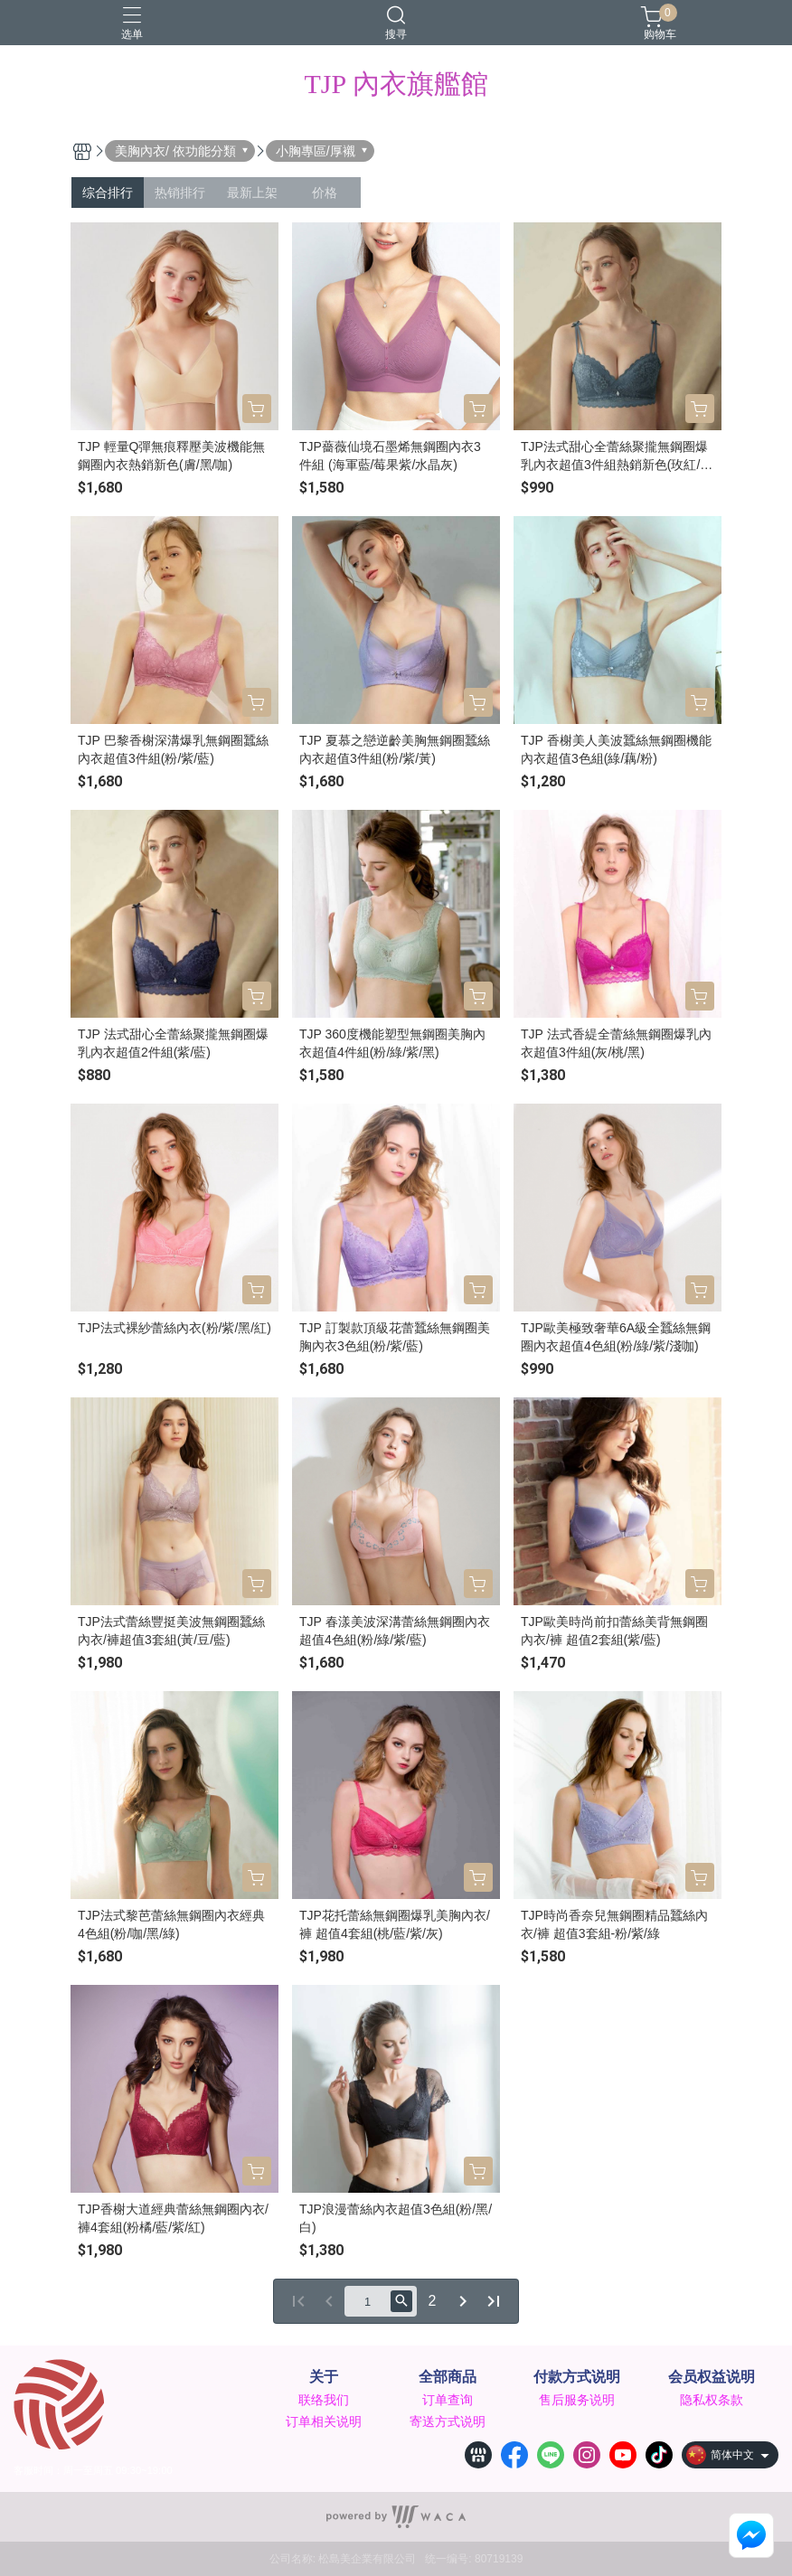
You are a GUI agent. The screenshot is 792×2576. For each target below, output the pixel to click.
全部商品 (447, 2377)
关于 (323, 2377)
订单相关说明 (324, 2421)
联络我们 (323, 2399)
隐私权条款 (711, 2399)
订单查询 (447, 2399)
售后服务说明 (577, 2399)
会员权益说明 (711, 2377)
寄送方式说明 (448, 2421)
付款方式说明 (576, 2377)
